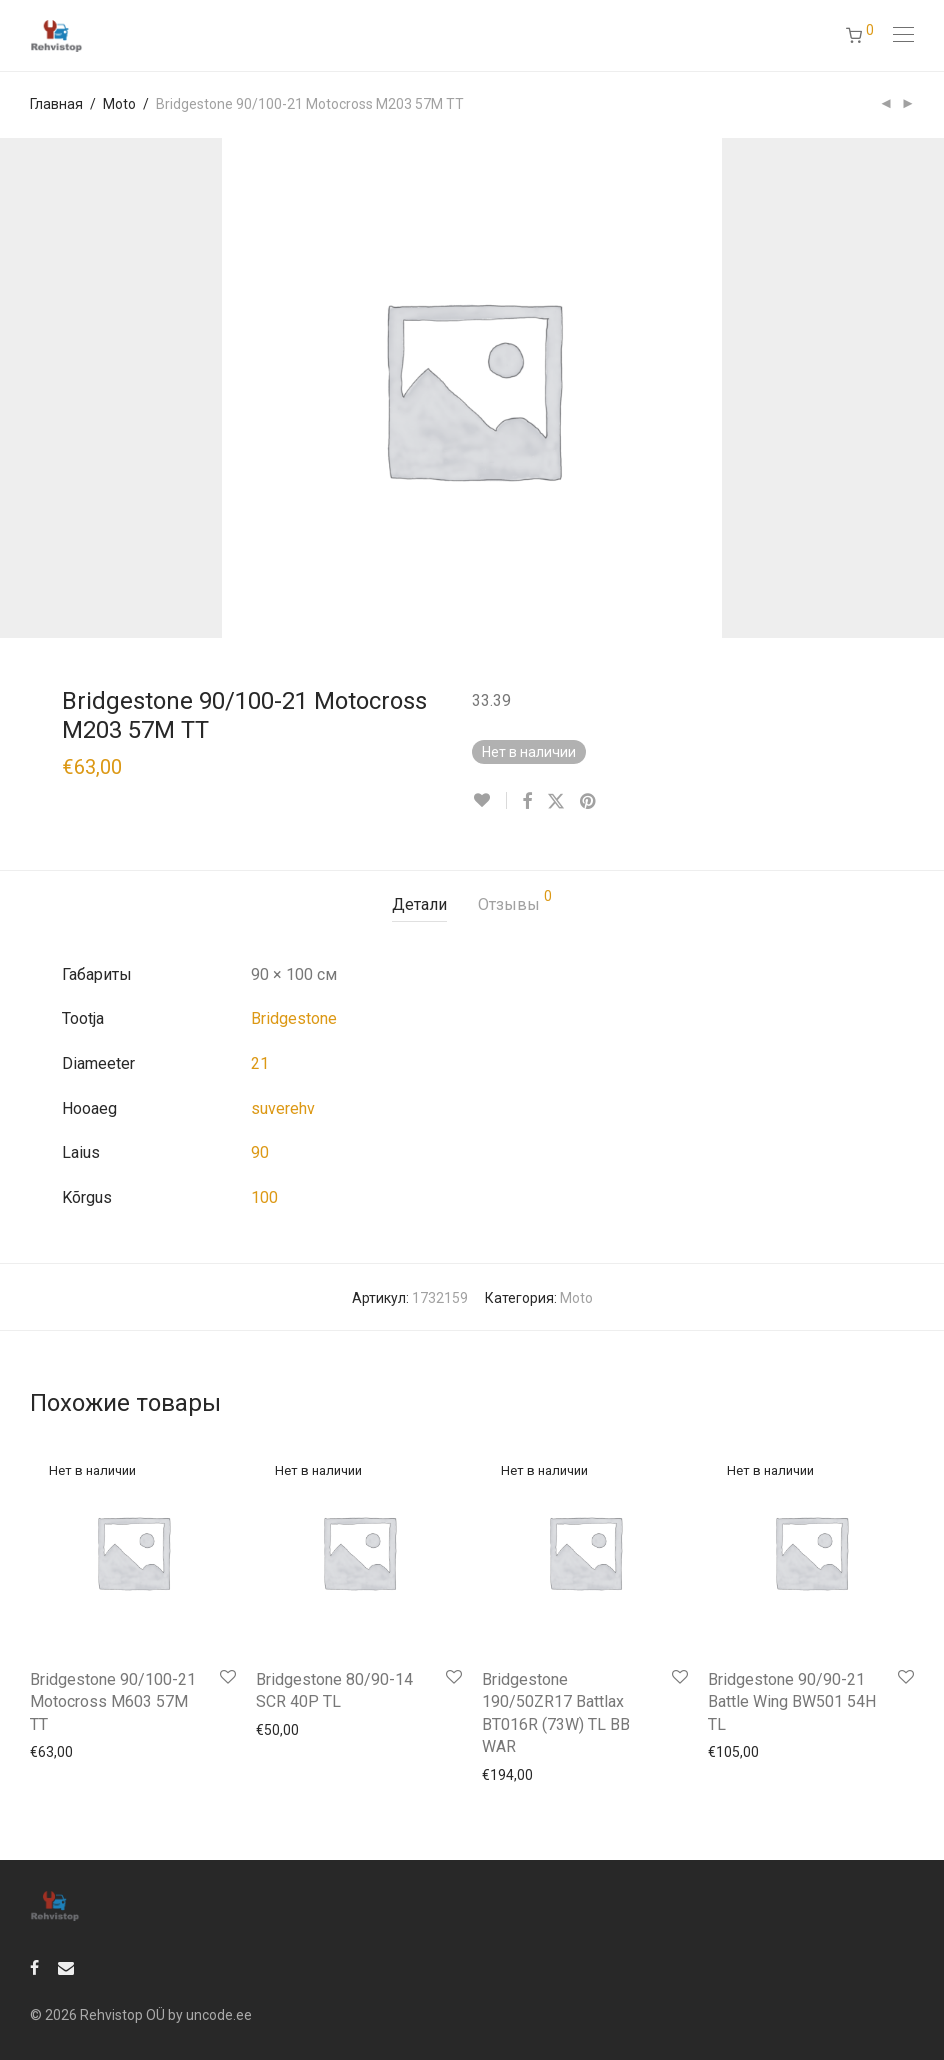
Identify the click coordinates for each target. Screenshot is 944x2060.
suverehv (283, 1108)
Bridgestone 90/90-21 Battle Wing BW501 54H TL (792, 1702)
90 (260, 1152)
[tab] (419, 905)
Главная (56, 104)
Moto (119, 104)
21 (260, 1063)
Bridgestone (294, 1018)
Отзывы (515, 901)
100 (264, 1197)
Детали (419, 904)
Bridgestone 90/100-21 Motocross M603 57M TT (113, 1702)
